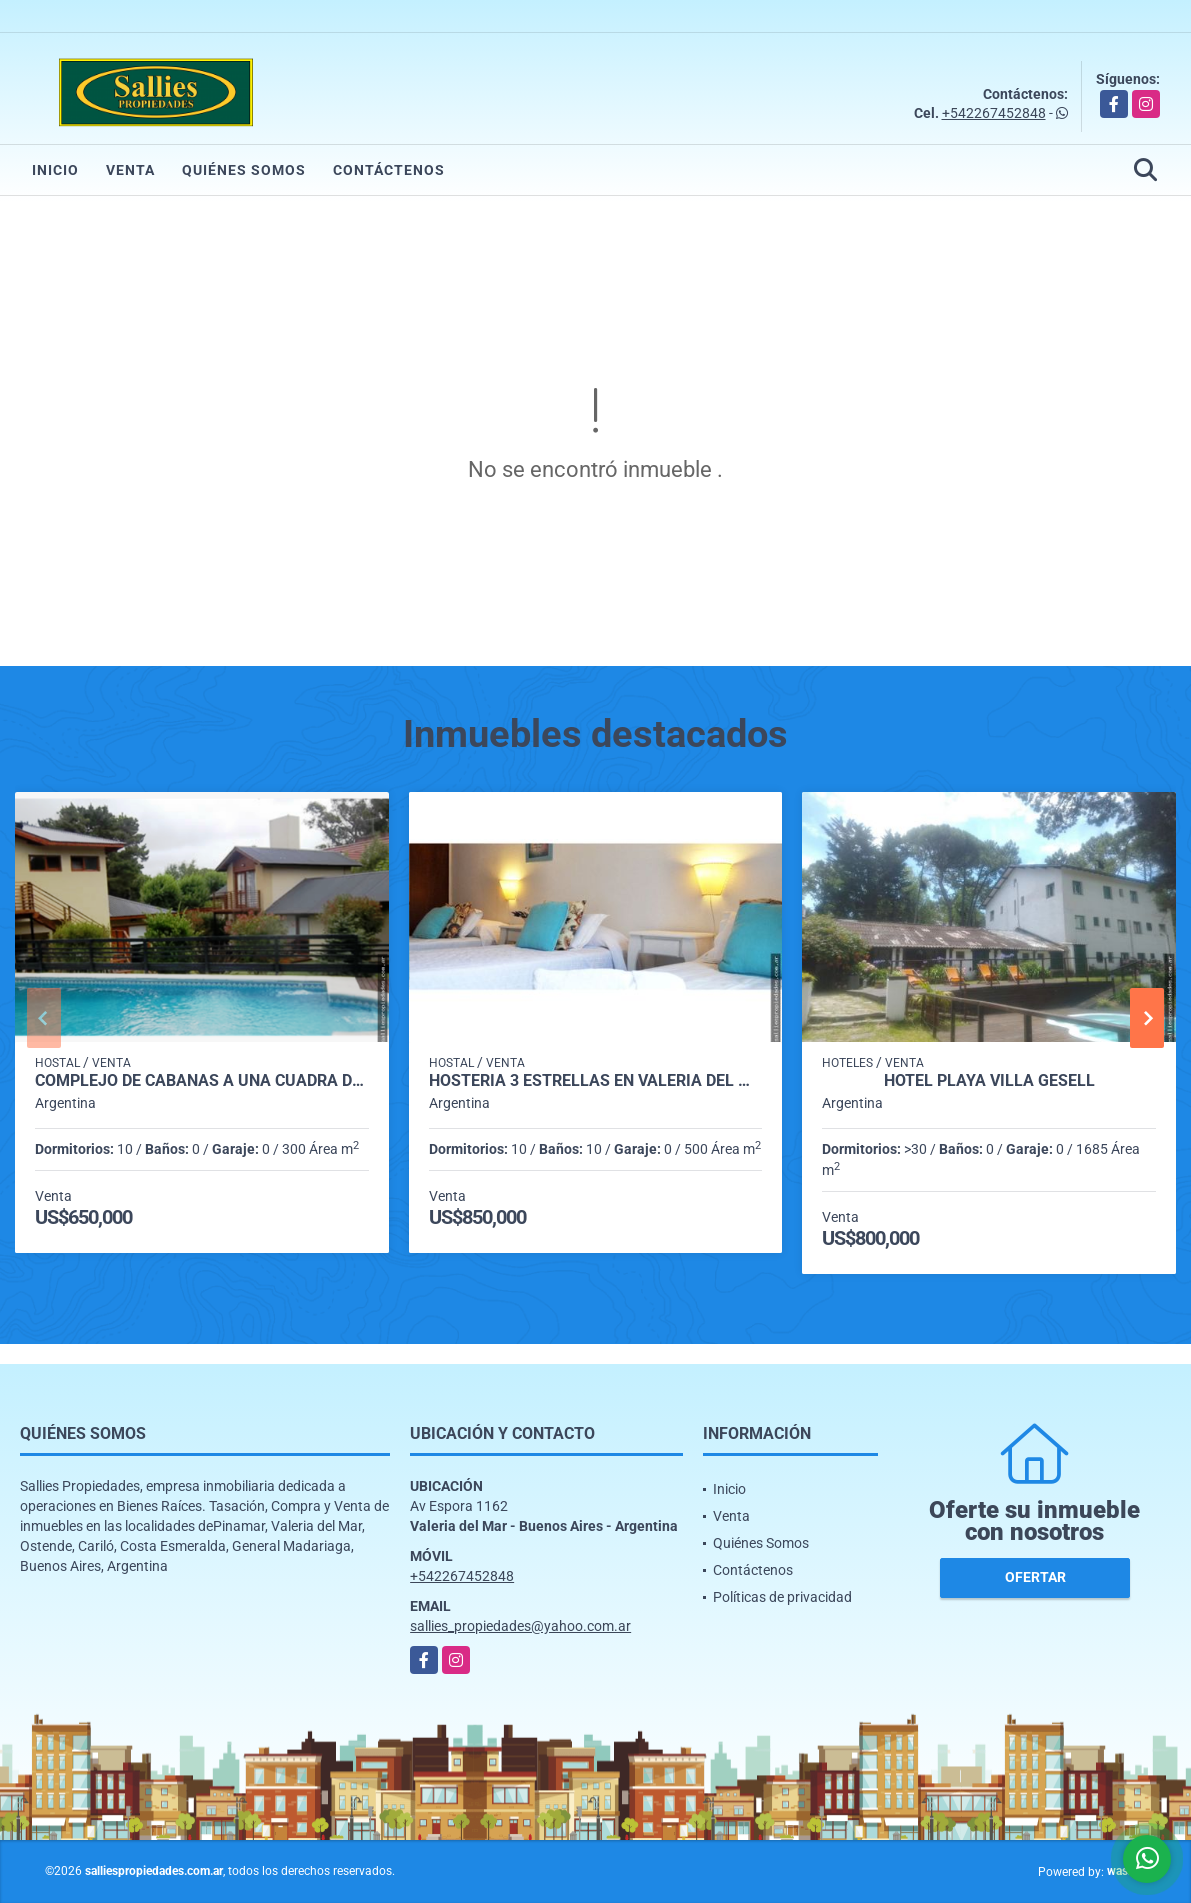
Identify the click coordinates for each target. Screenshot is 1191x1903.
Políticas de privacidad (782, 1597)
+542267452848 (994, 113)
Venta (130, 170)
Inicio (55, 170)
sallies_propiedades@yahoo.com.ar (520, 1626)
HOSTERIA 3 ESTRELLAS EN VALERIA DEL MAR (596, 1081)
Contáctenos (389, 170)
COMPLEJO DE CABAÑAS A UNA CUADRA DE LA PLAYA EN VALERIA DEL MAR (202, 1081)
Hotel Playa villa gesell (989, 1081)
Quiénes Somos (244, 170)
